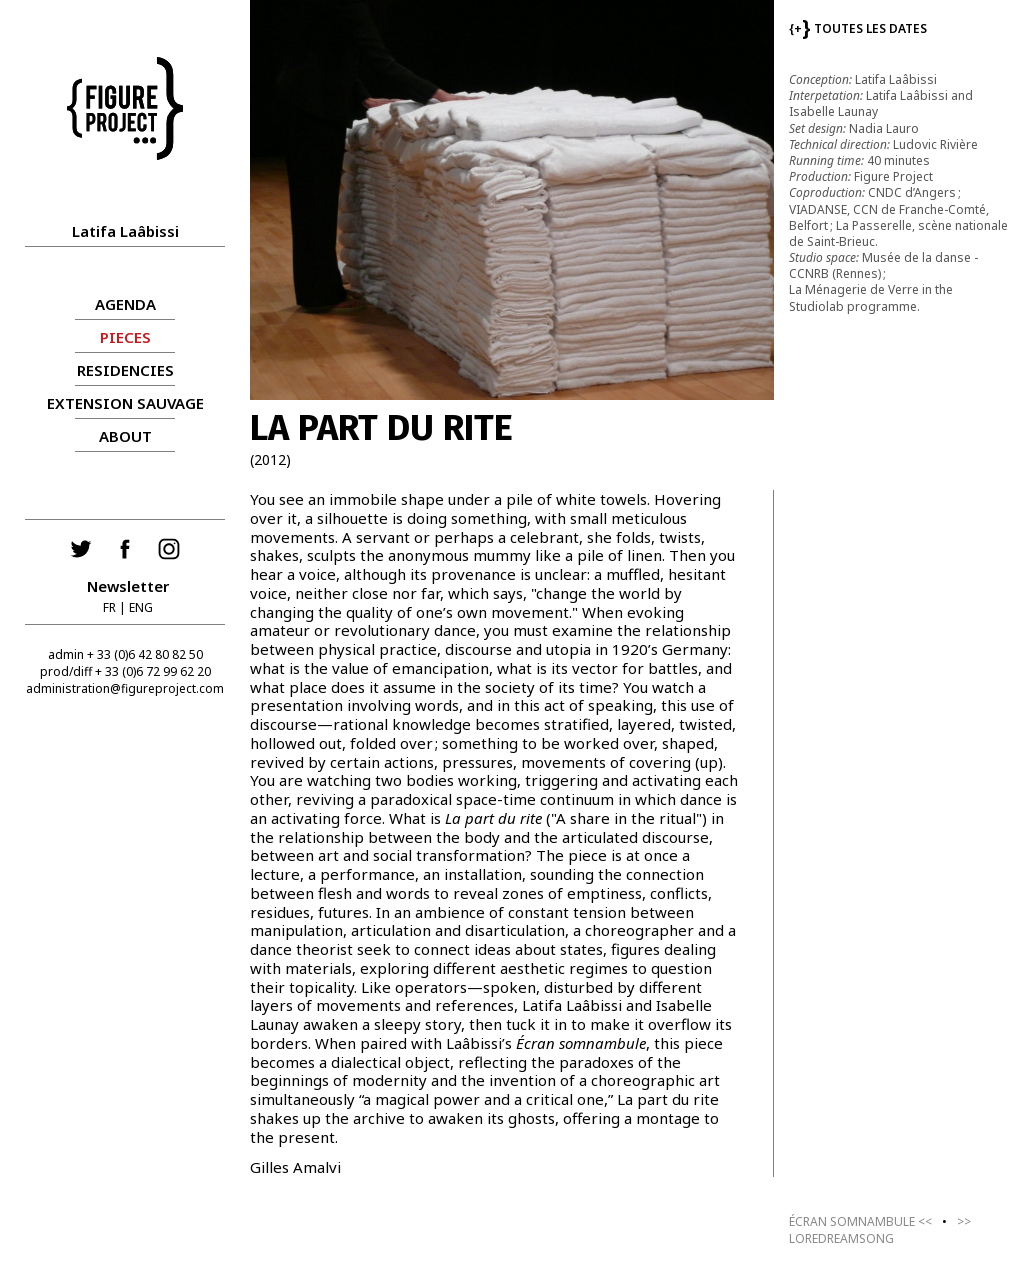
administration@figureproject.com (125, 688)
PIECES (125, 337)
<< (860, 1221)
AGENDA (125, 304)
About (125, 436)
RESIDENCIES (125, 370)
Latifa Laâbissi (125, 231)
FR (109, 607)
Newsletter (128, 586)
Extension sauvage (125, 403)
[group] (512, 200)
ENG (141, 607)
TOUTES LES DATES (858, 28)
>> (880, 1230)
